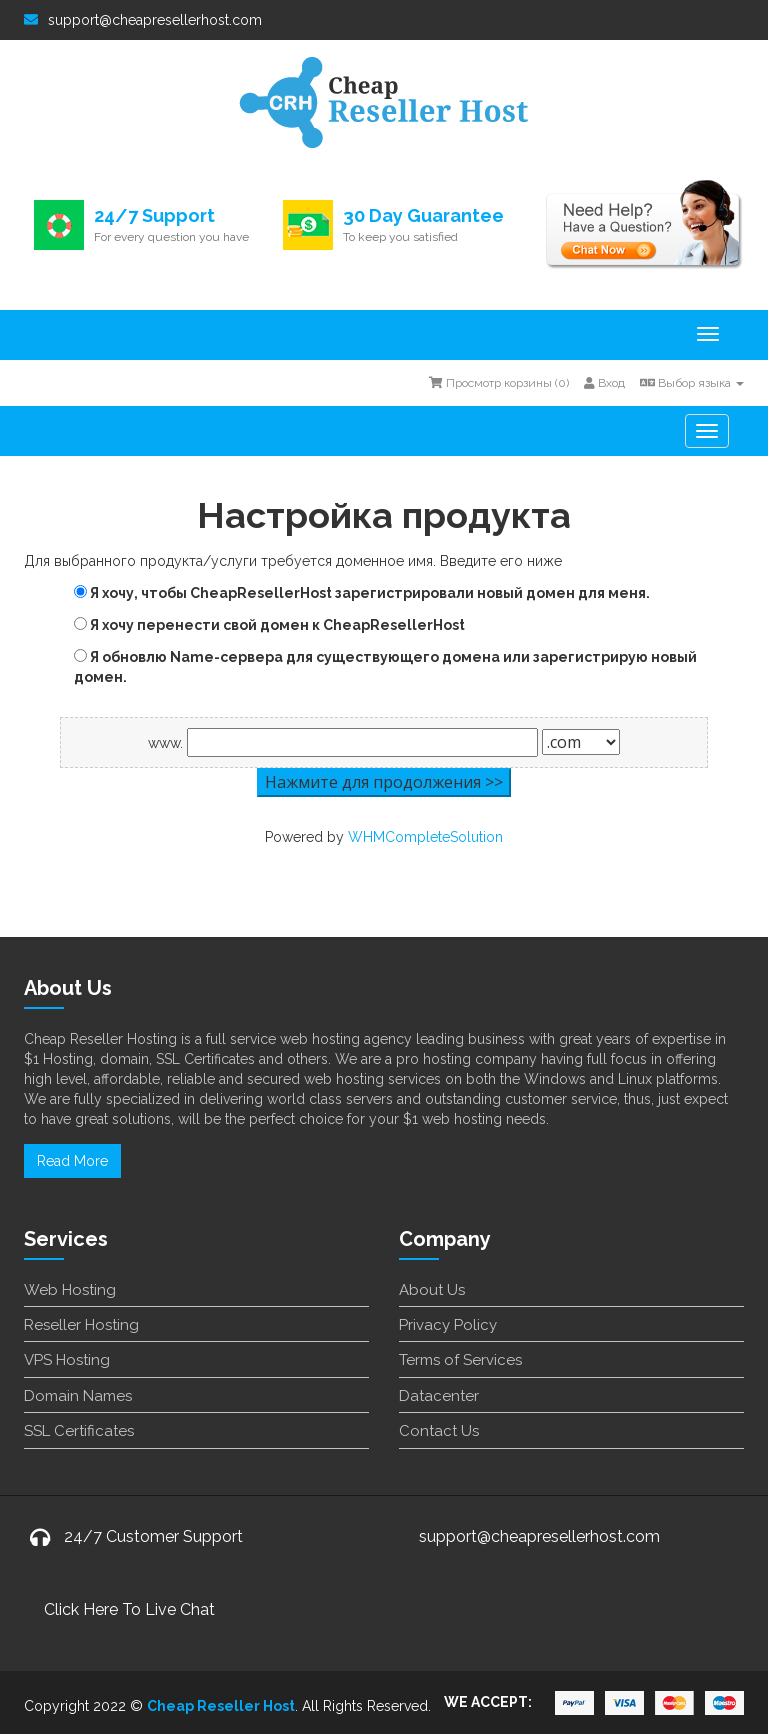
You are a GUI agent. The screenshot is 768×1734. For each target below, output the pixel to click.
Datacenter (439, 1396)
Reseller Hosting (81, 1325)
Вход (604, 383)
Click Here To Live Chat (129, 1609)
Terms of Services (460, 1360)
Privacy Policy (448, 1325)
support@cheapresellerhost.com (143, 20)
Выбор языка (692, 383)
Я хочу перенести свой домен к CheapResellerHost (269, 625)
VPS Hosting (67, 1360)
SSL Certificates (79, 1431)
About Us (432, 1290)
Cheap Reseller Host (221, 1706)
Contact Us (439, 1431)
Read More (72, 1161)
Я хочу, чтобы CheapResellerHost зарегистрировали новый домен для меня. (362, 593)
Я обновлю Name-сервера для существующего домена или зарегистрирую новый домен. (385, 667)
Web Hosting (70, 1290)
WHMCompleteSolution (425, 837)
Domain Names (78, 1396)
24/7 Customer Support (153, 1536)
